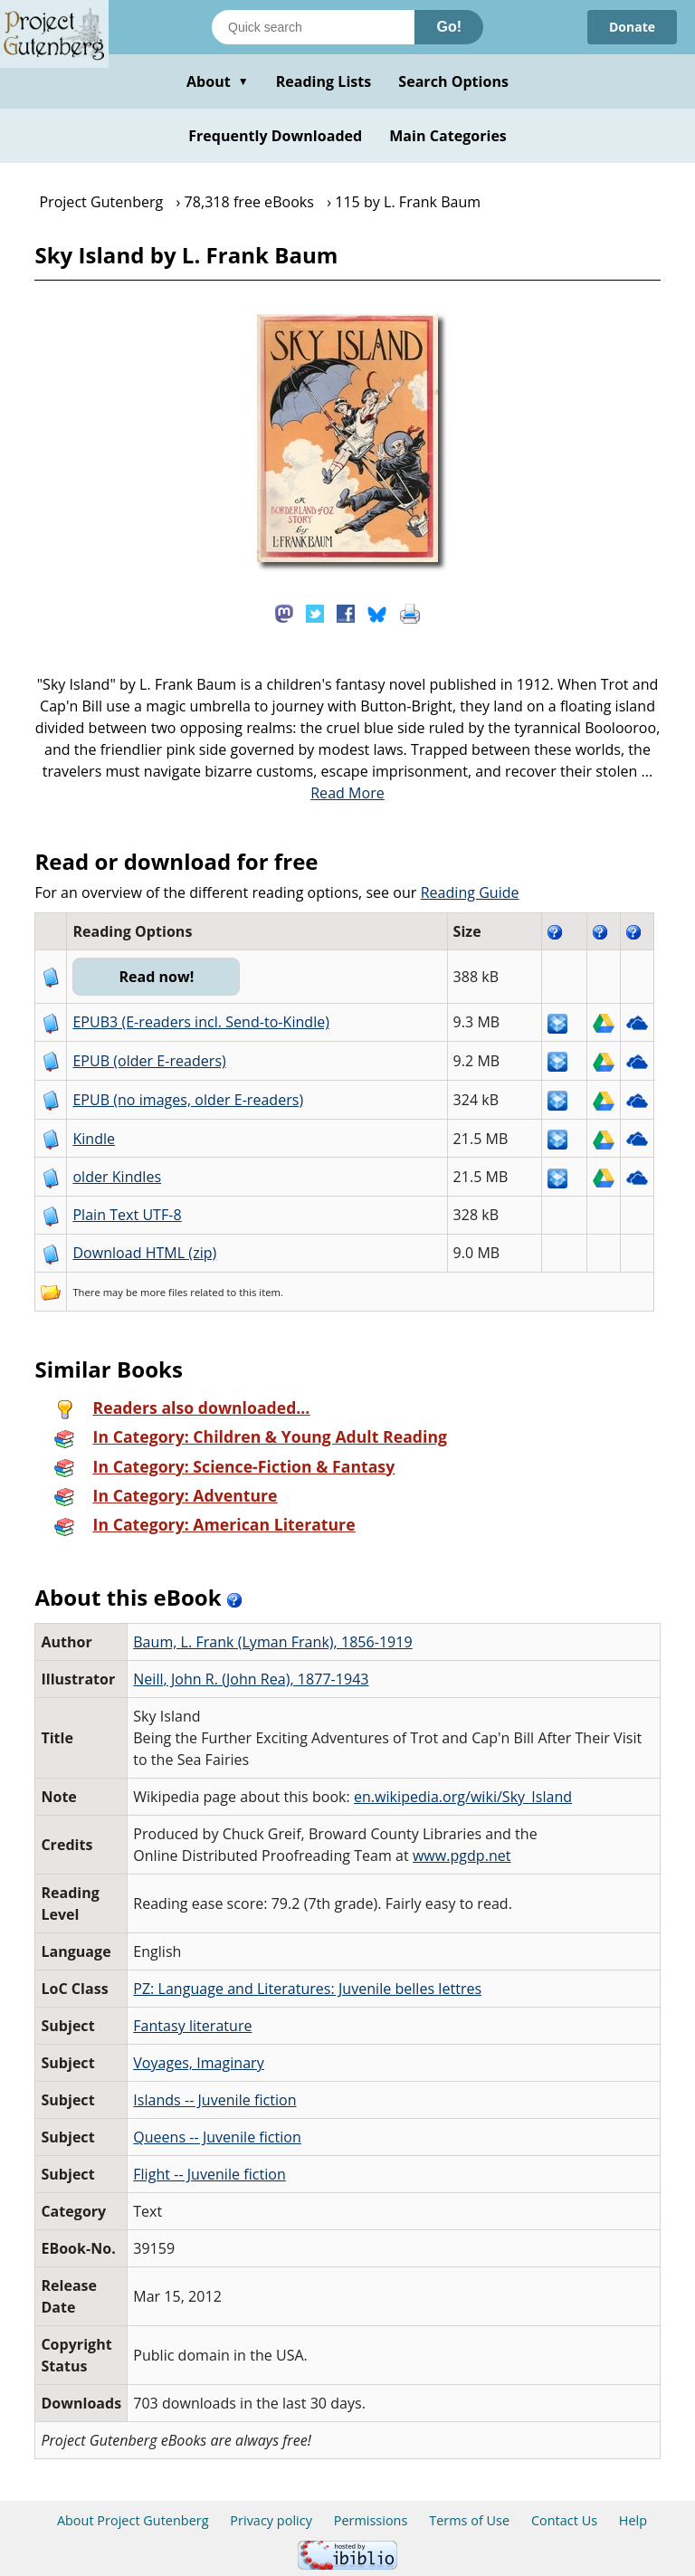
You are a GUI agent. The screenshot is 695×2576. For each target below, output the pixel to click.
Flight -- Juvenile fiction (209, 2174)
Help (633, 2520)
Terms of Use (469, 2520)
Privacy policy (271, 2520)
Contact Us (564, 2520)
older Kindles (116, 1177)
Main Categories (448, 136)
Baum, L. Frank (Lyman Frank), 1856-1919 (272, 1642)
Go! (449, 26)
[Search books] (313, 27)
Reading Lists (324, 81)
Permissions (371, 2520)
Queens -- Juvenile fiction (217, 2137)
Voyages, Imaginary (198, 2063)
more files (163, 1292)
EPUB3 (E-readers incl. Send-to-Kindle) (200, 1022)
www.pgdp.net (462, 1855)
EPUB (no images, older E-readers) (187, 1100)
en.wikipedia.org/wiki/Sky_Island (463, 1797)
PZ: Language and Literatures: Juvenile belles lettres (307, 1989)
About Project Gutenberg (133, 2520)
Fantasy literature (192, 2026)
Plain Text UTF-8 (126, 1215)
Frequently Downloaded (275, 136)
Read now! (156, 977)
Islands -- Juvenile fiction (214, 2100)
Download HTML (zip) (144, 1253)
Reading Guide (470, 892)
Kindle (93, 1139)
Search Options (453, 81)
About (217, 81)
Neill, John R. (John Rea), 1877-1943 (250, 1679)
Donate (632, 26)
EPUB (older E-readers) (148, 1061)
